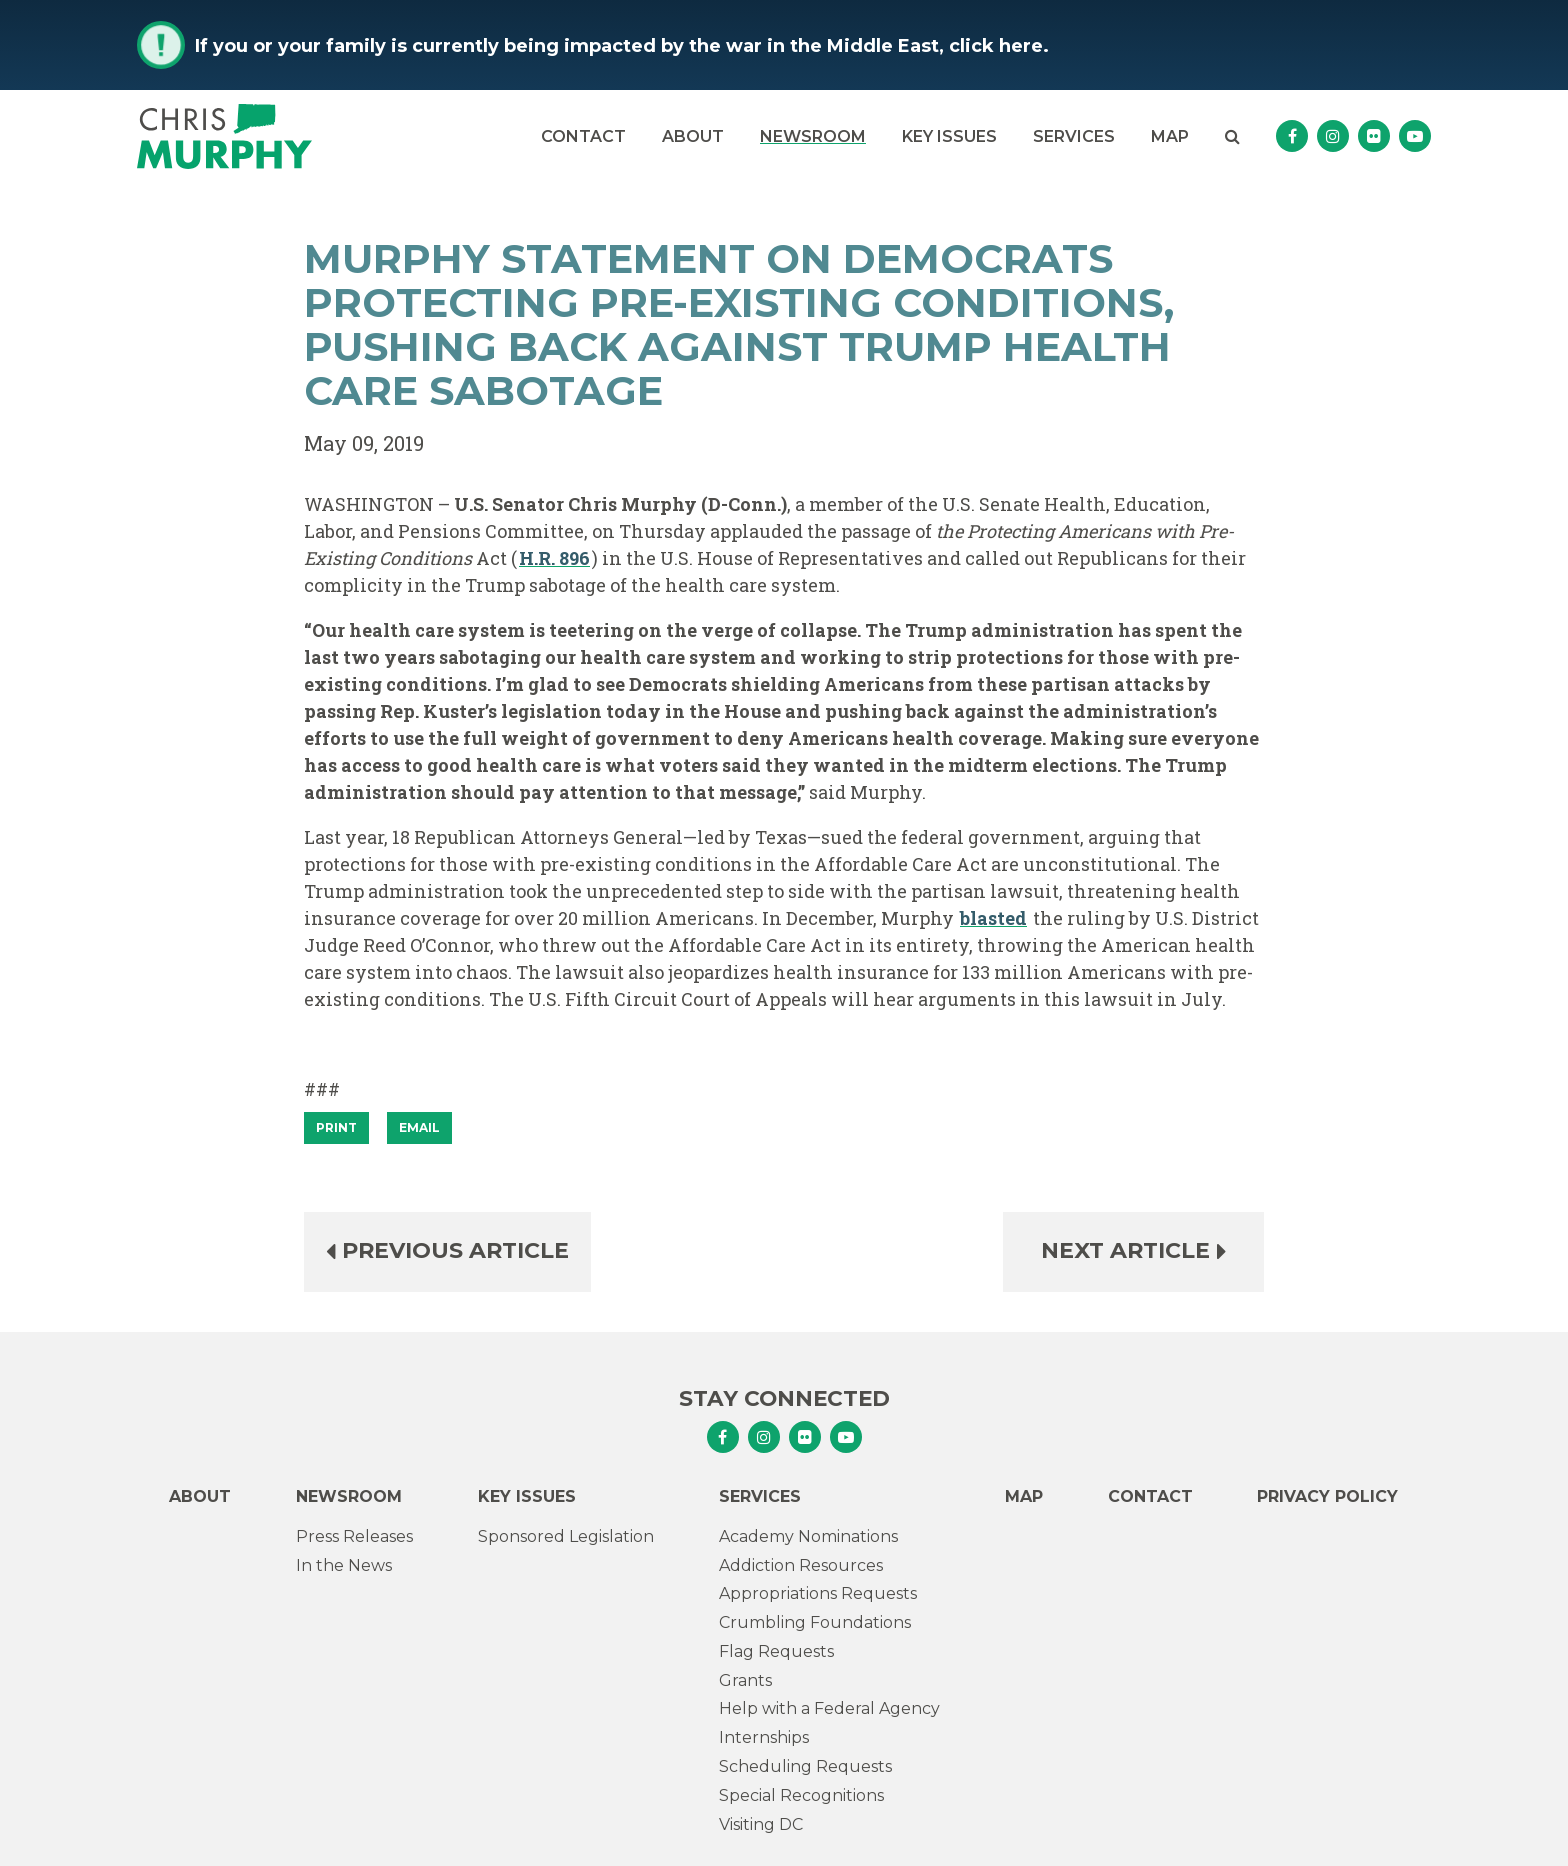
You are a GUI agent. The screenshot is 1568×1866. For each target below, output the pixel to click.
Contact (583, 136)
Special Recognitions (801, 1795)
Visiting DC (761, 1824)
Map (1170, 136)
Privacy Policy (1327, 1496)
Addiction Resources (801, 1565)
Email (419, 1127)
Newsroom (813, 136)
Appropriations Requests (818, 1593)
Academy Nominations (808, 1536)
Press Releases (354, 1536)
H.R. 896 (554, 558)
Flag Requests (776, 1651)
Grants (745, 1680)
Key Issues (949, 136)
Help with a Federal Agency (829, 1708)
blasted (993, 918)
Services (1074, 136)
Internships (764, 1737)
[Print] (336, 1128)
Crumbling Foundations (815, 1622)
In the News (344, 1565)
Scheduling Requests (805, 1766)
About (693, 136)
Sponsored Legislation (566, 1536)
